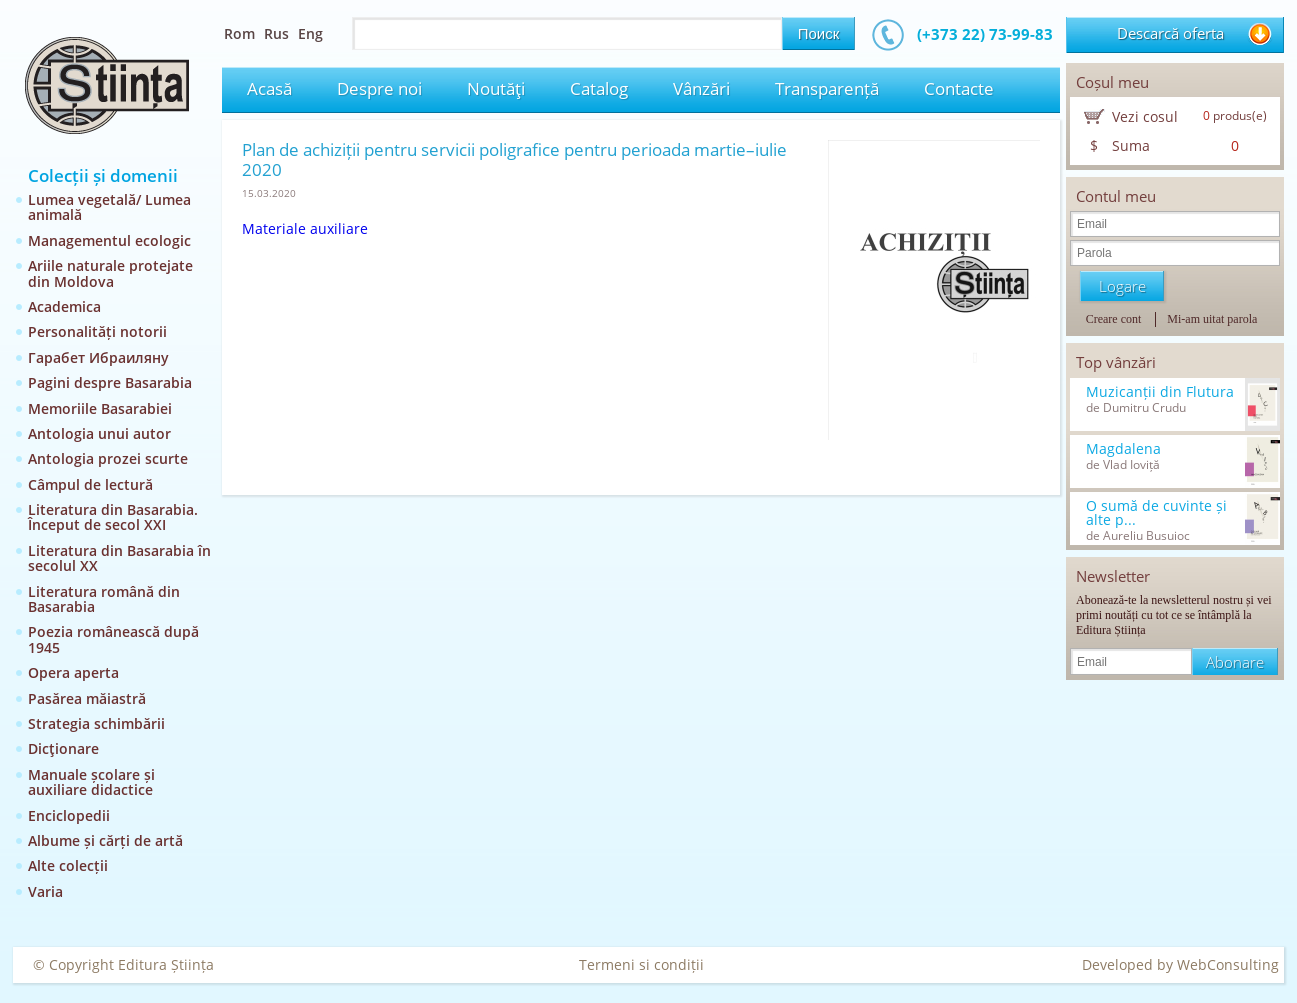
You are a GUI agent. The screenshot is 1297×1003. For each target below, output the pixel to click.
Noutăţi (496, 88)
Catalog (599, 88)
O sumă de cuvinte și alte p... (1156, 513)
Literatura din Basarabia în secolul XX (119, 558)
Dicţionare (63, 748)
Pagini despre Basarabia (110, 382)
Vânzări (701, 88)
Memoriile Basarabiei (100, 408)
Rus (276, 33)
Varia (45, 891)
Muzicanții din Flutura (1160, 392)
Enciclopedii (69, 815)
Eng (310, 33)
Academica (64, 306)
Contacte (959, 88)
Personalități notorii (97, 331)
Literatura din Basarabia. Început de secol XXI (113, 517)
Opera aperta (73, 672)
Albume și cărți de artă (105, 840)
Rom (239, 33)
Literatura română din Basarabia (104, 599)
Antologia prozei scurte (108, 458)
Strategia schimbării (96, 723)
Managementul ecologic (109, 240)
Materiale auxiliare (305, 228)
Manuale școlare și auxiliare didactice (91, 782)
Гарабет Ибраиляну (98, 357)
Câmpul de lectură (90, 484)
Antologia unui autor (99, 433)
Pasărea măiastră (87, 698)
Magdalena (1123, 449)
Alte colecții (68, 865)
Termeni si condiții (641, 964)
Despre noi (379, 88)
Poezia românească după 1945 (113, 639)
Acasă (269, 88)
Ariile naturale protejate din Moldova (110, 273)
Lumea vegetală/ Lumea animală (109, 207)
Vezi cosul (1145, 116)
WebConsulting (1228, 964)
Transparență (827, 88)
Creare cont (1114, 319)
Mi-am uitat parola (1212, 319)
